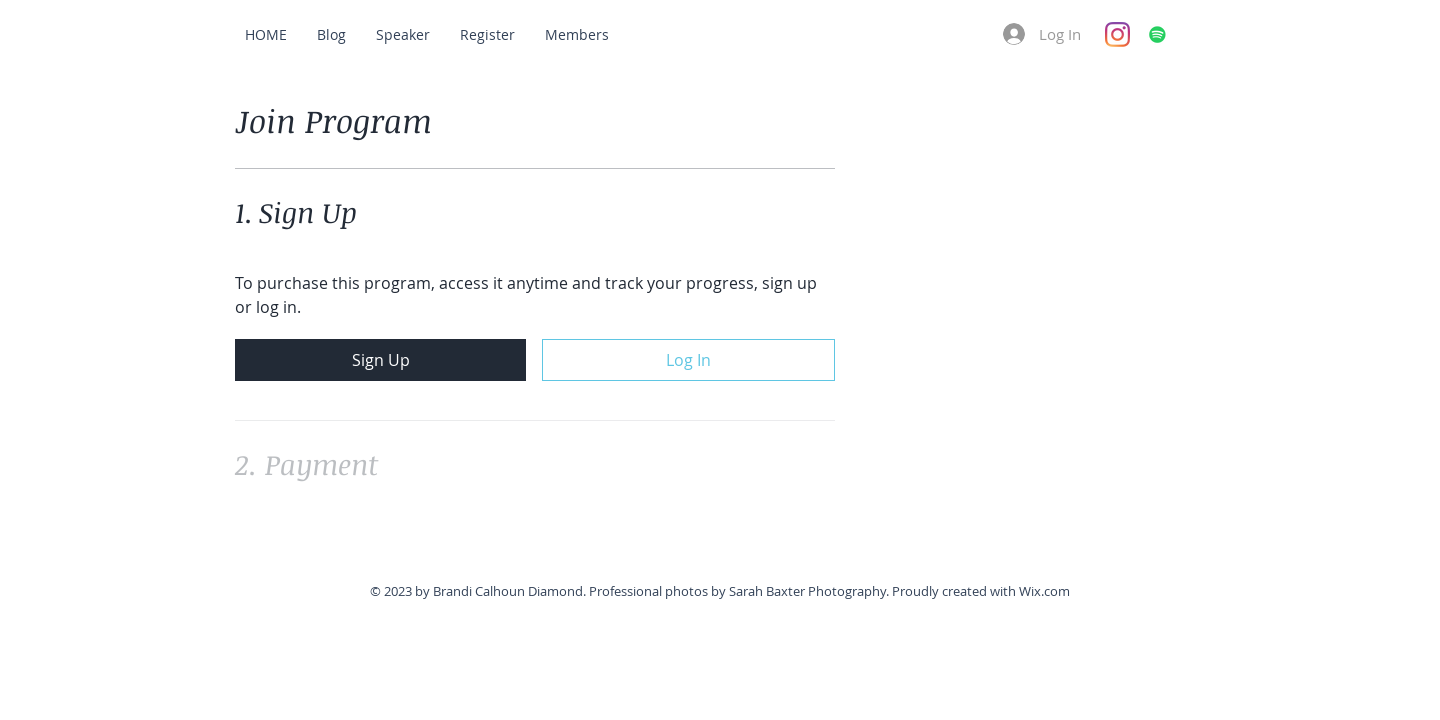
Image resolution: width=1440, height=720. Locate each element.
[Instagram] (1117, 34)
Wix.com (1044, 591)
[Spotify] (1157, 34)
